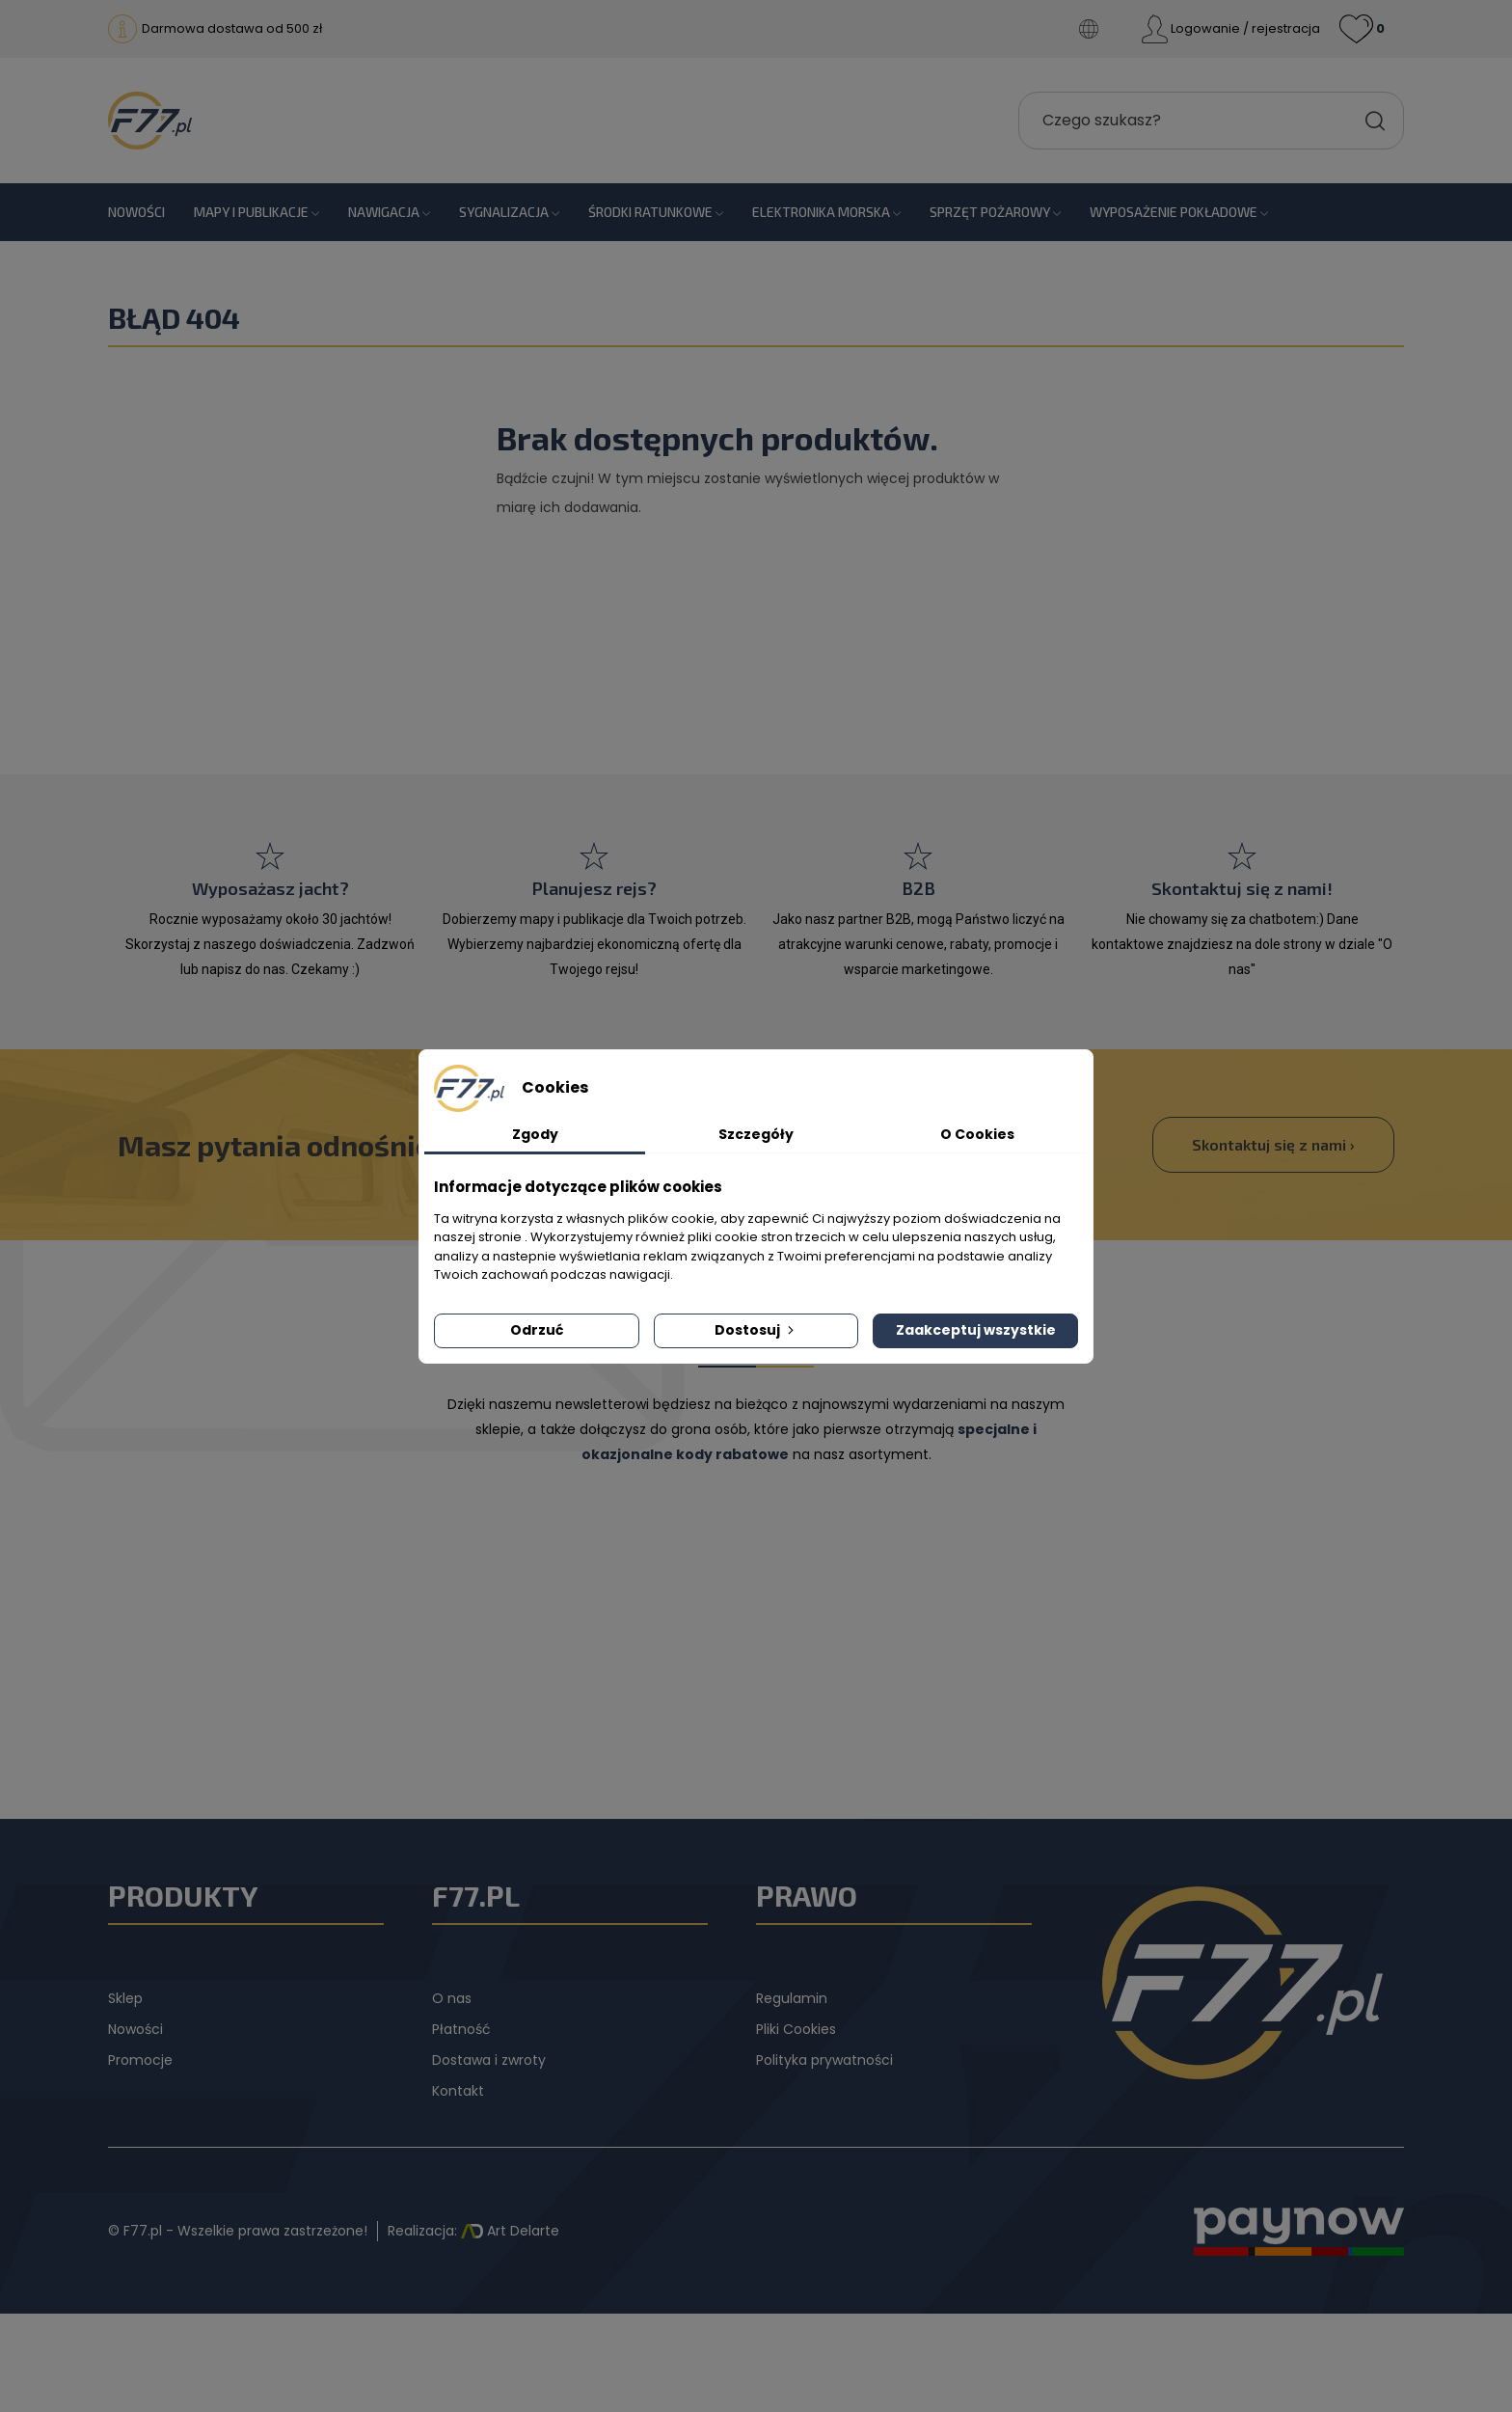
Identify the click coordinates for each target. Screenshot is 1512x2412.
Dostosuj (756, 1330)
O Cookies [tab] (977, 1134)
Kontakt (458, 2090)
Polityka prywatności (824, 2060)
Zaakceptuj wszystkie (976, 1330)
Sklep (125, 1998)
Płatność (461, 2029)
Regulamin (791, 1998)
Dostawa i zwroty (489, 2060)
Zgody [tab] (535, 1134)
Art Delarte (510, 2230)
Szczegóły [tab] (756, 1134)
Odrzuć (536, 1330)
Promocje (140, 2060)
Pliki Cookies (796, 2029)
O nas (452, 1998)
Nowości (135, 2029)
